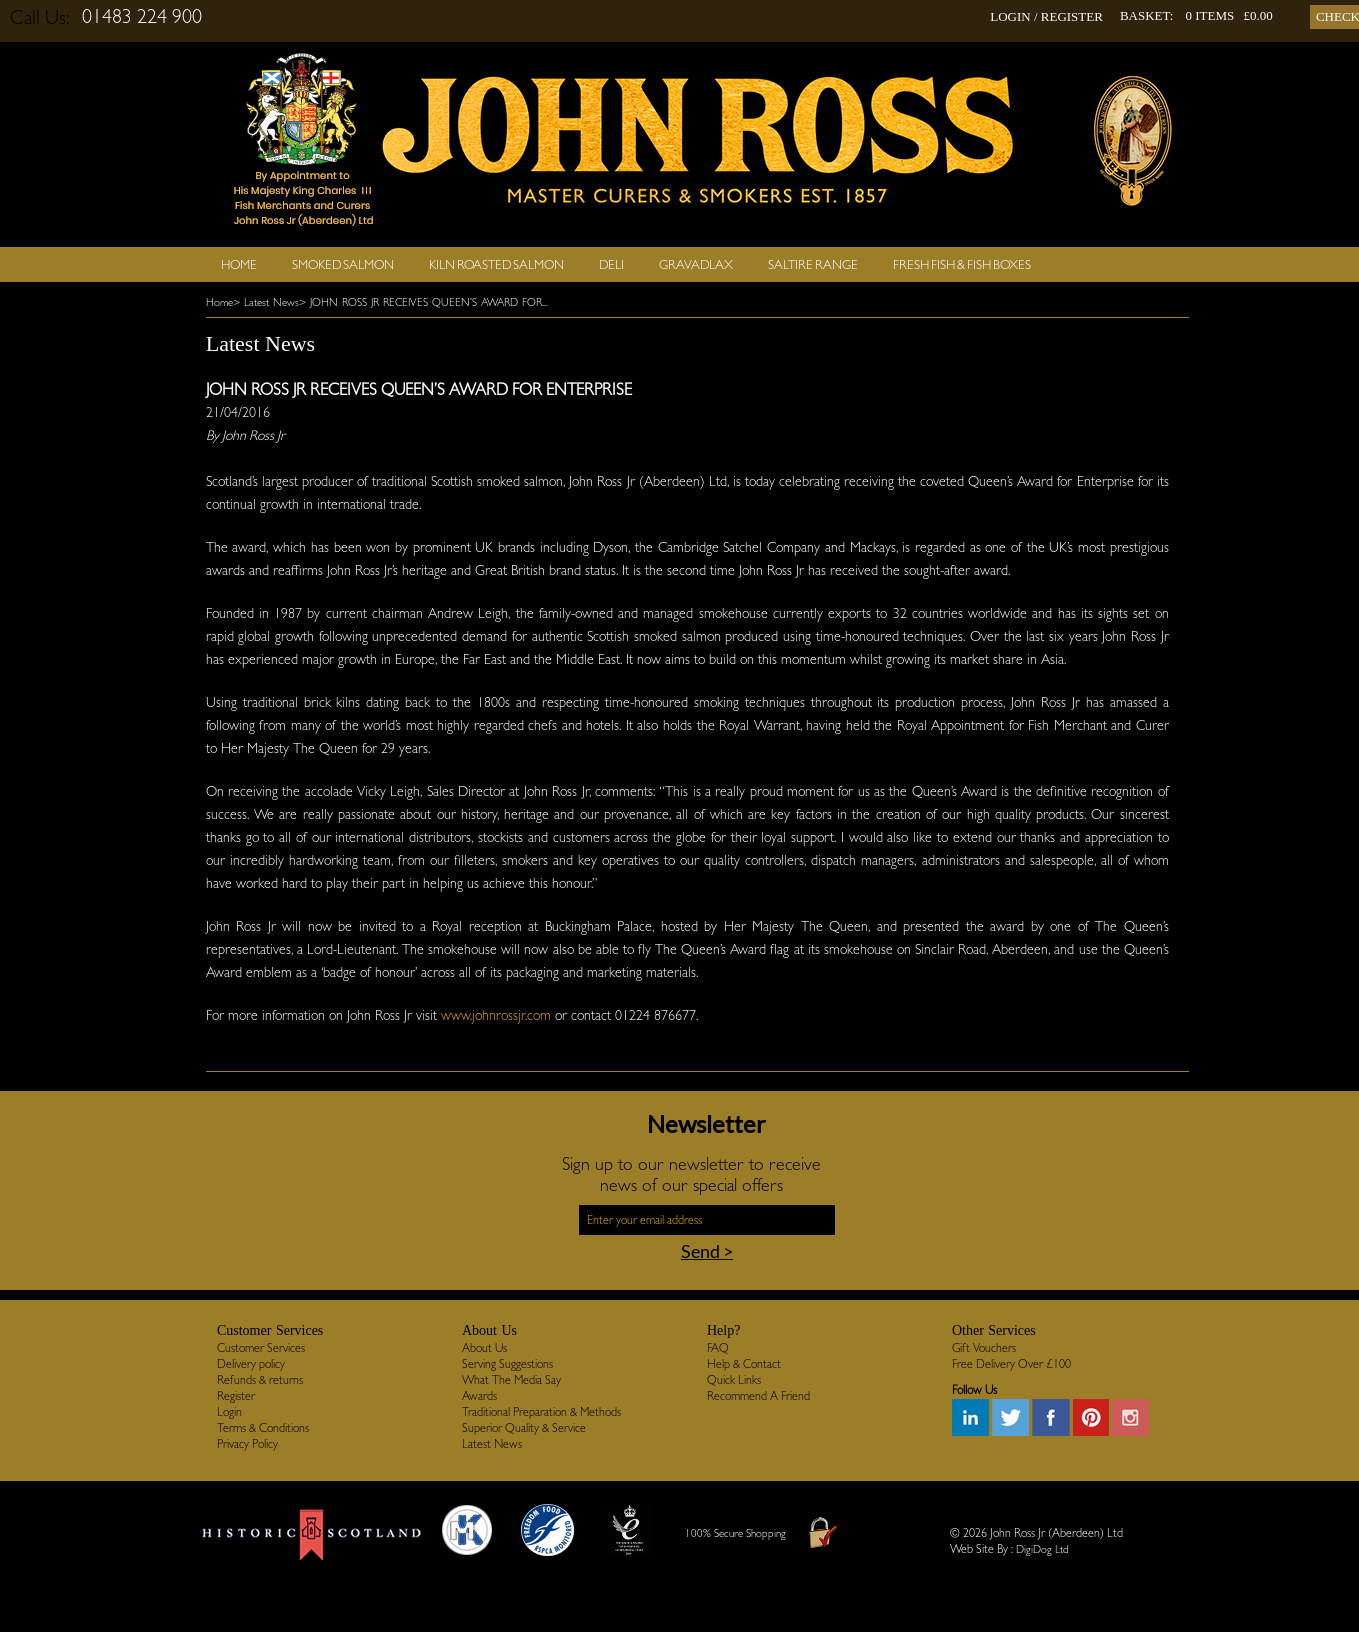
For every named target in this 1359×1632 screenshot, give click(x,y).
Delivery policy (251, 1364)
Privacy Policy (247, 1444)
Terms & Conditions (263, 1428)
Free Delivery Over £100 (1011, 1364)
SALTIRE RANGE (813, 264)
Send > (707, 1251)
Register (236, 1396)
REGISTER (1072, 16)
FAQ (718, 1348)
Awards (479, 1396)
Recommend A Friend (758, 1396)
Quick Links (734, 1380)
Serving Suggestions (507, 1364)
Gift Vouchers (984, 1348)
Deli (611, 264)
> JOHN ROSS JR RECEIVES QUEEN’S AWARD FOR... (423, 302)
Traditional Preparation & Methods (541, 1412)
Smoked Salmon (343, 264)
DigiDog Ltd (1042, 1549)
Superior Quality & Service (524, 1428)
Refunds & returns (260, 1380)
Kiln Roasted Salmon (496, 264)
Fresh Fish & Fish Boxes (962, 264)
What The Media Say (511, 1380)
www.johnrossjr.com (496, 1015)
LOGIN (1010, 16)
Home (239, 264)
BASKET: (1147, 15)
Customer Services (261, 1348)
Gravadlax (696, 264)
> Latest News (266, 302)
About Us (484, 1348)
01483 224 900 (142, 16)
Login (229, 1412)
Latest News (492, 1444)
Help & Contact (744, 1364)
